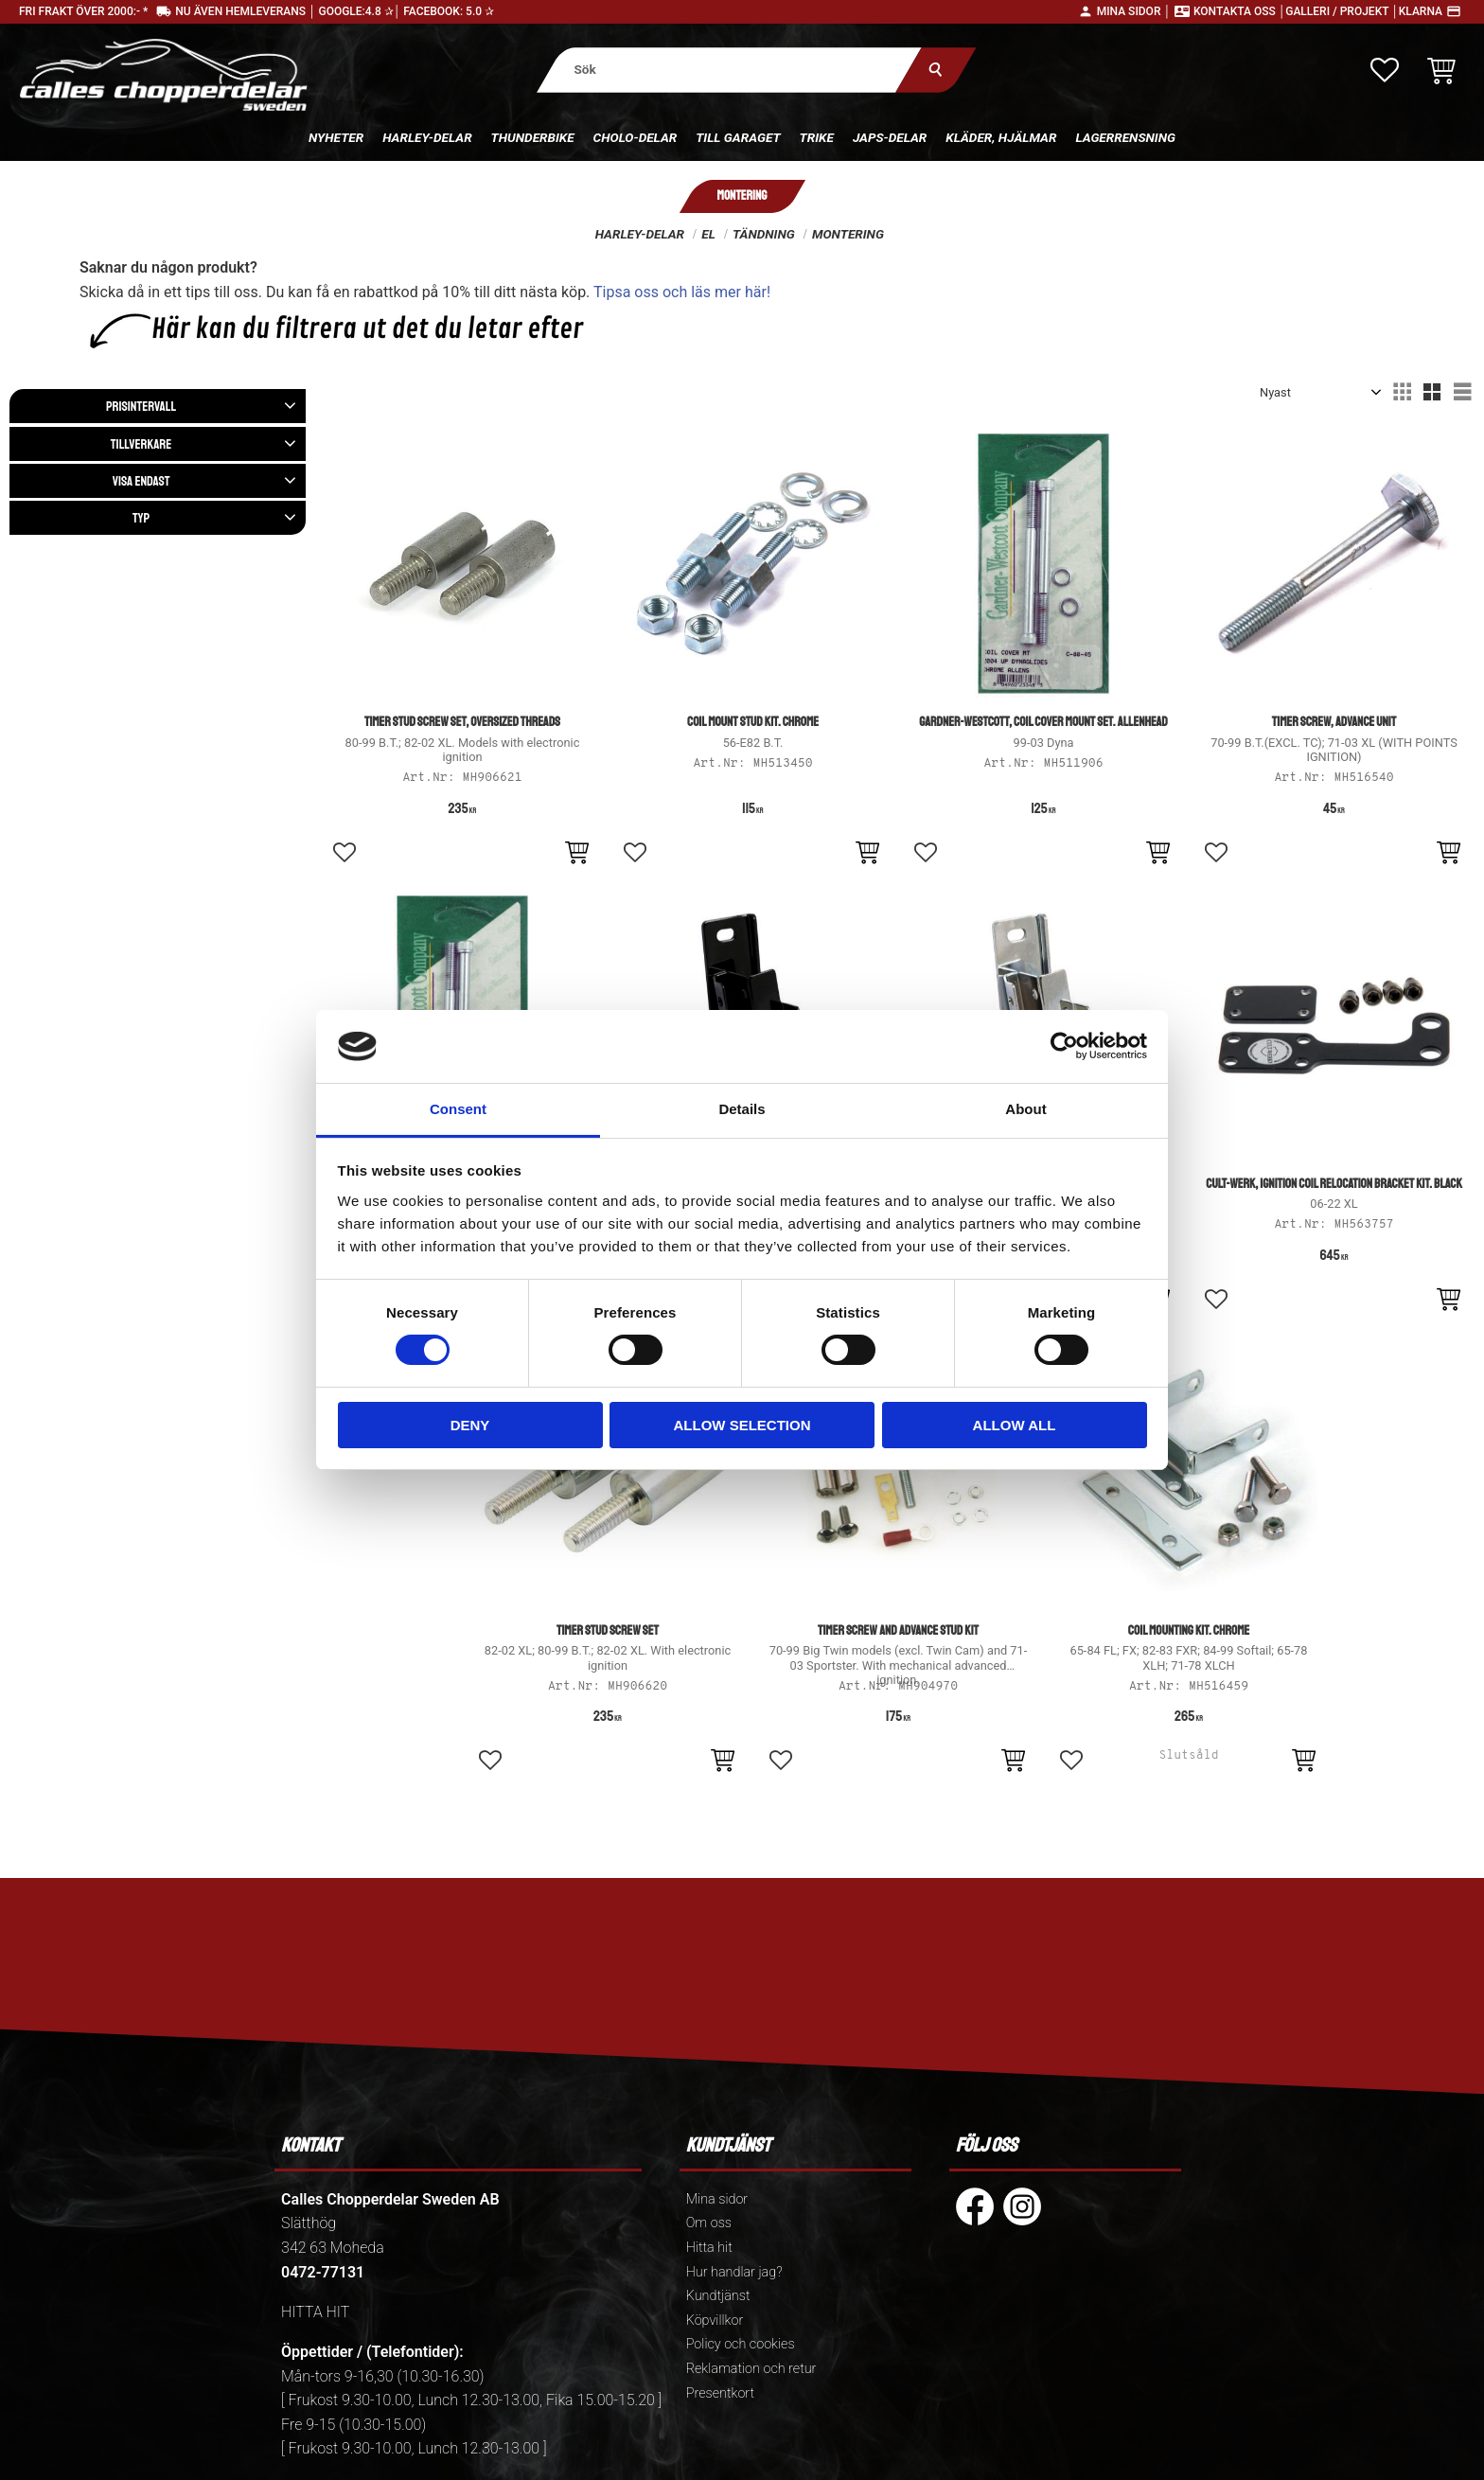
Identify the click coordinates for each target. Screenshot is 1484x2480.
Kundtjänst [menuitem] (718, 2296)
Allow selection (742, 1425)
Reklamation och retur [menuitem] (751, 2369)
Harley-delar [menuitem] (426, 137)
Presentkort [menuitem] (720, 2393)
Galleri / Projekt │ (1342, 11)
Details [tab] (741, 1109)
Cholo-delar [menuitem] (635, 137)
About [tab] (1025, 1109)
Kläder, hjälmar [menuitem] (1000, 137)
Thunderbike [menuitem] (532, 137)
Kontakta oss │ (1239, 11)
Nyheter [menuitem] (336, 137)
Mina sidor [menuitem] (717, 2199)
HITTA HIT (315, 2312)
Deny (470, 1425)
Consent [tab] (458, 1109)
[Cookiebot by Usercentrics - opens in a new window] (1064, 1046)
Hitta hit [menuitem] (709, 2248)
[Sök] (935, 69)
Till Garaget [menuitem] (738, 137)
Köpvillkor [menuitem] (715, 2320)
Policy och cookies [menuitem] (740, 2344)
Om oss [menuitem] (709, 2223)
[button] (1384, 70)
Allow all (1014, 1425)
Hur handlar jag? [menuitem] (734, 2272)
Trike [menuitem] (817, 137)
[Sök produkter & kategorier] (729, 69)
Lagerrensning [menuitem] (1125, 137)
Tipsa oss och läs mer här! (681, 292)
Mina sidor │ (1134, 11)
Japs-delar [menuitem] (890, 137)
